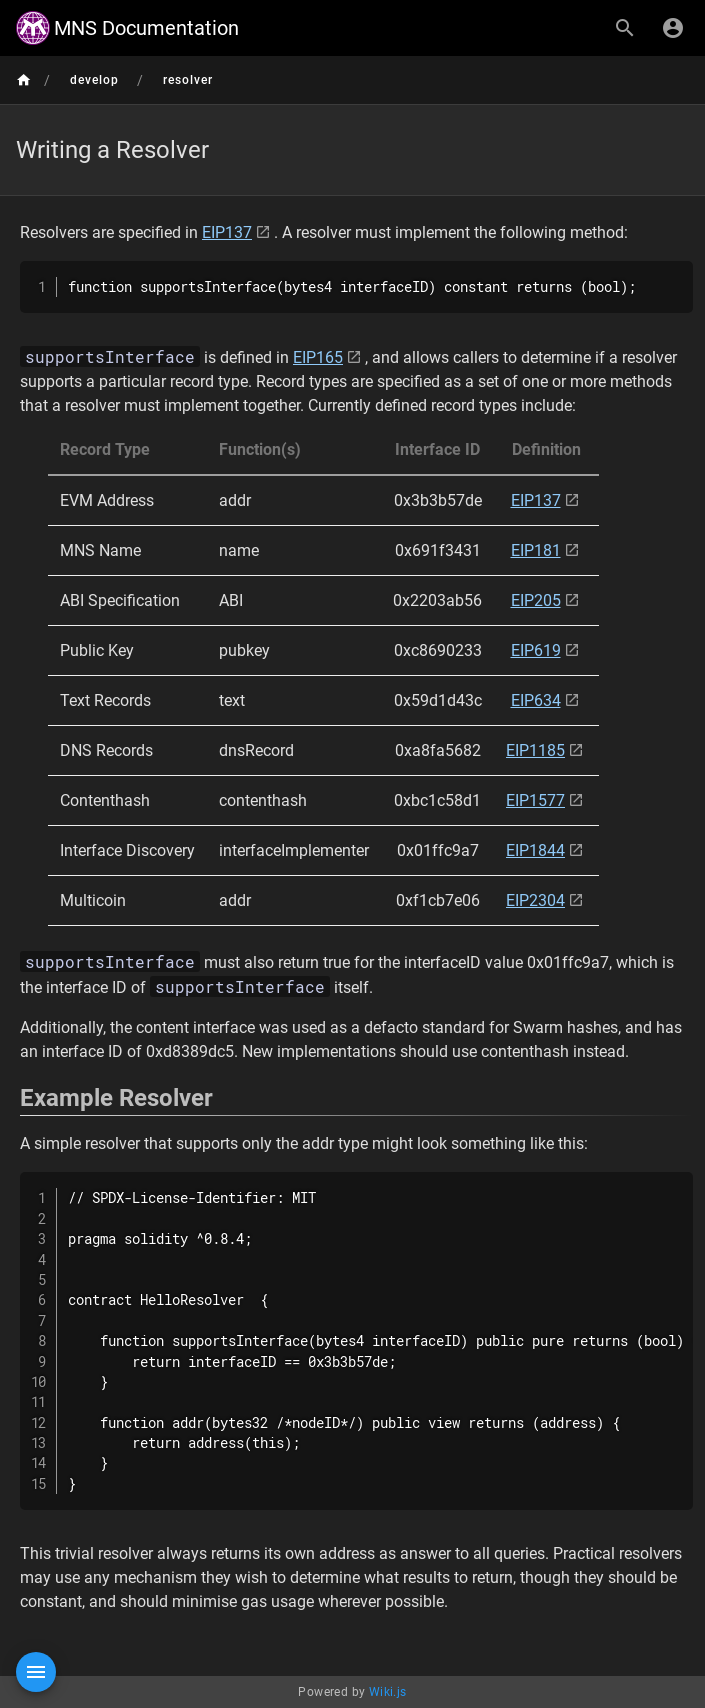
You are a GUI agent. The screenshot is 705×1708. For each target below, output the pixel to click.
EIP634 (536, 700)
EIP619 (536, 650)
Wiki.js (388, 1692)
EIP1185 (535, 750)
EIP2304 (535, 900)
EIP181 (536, 550)
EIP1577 (535, 800)
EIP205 (536, 600)
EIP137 (227, 232)
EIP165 (318, 357)
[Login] (673, 28)
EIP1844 (535, 850)
